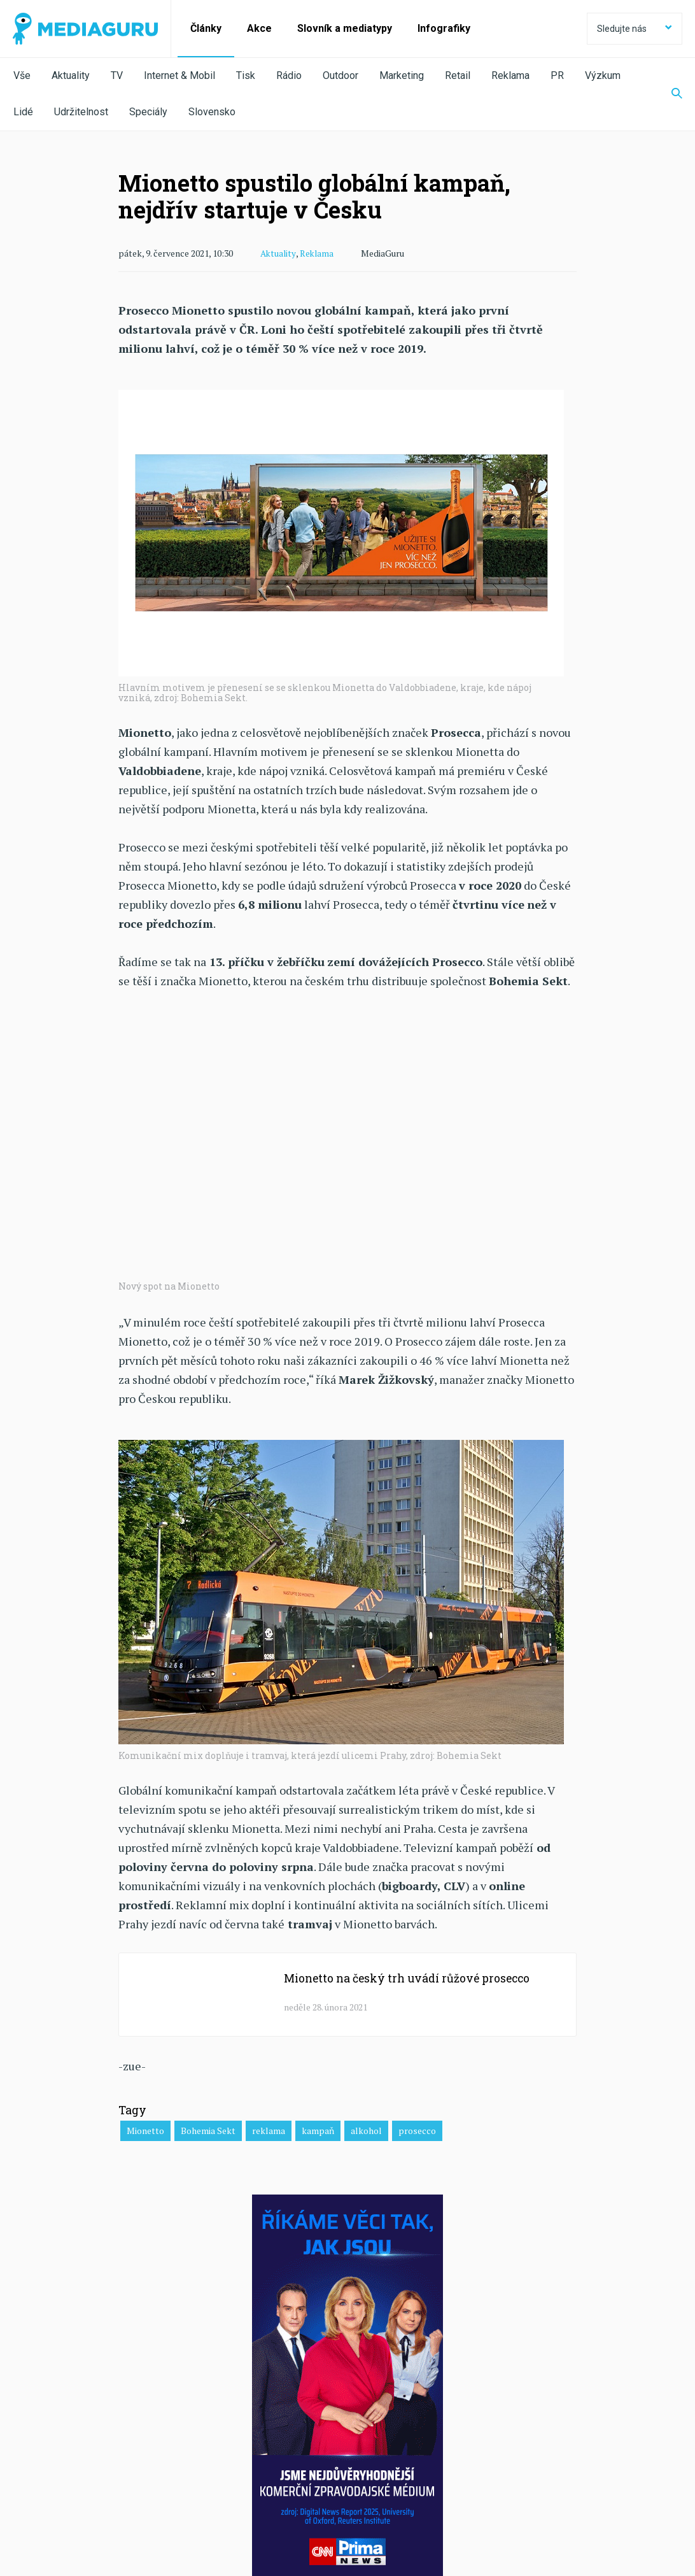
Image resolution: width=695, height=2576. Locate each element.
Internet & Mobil (179, 75)
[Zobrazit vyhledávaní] (668, 94)
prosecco (417, 2130)
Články (205, 28)
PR (557, 75)
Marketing (401, 75)
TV (117, 75)
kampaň (318, 2130)
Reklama (510, 75)
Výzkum (603, 75)
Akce (259, 28)
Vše (22, 75)
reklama (268, 2130)
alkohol (366, 2130)
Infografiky (444, 28)
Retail (457, 75)
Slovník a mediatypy (344, 28)
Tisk (245, 75)
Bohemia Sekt (208, 2130)
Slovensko (211, 112)
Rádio (289, 75)
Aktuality (71, 75)
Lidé (23, 112)
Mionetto (145, 2130)
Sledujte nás (634, 29)
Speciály (148, 112)
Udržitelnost (81, 112)
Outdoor (340, 75)
